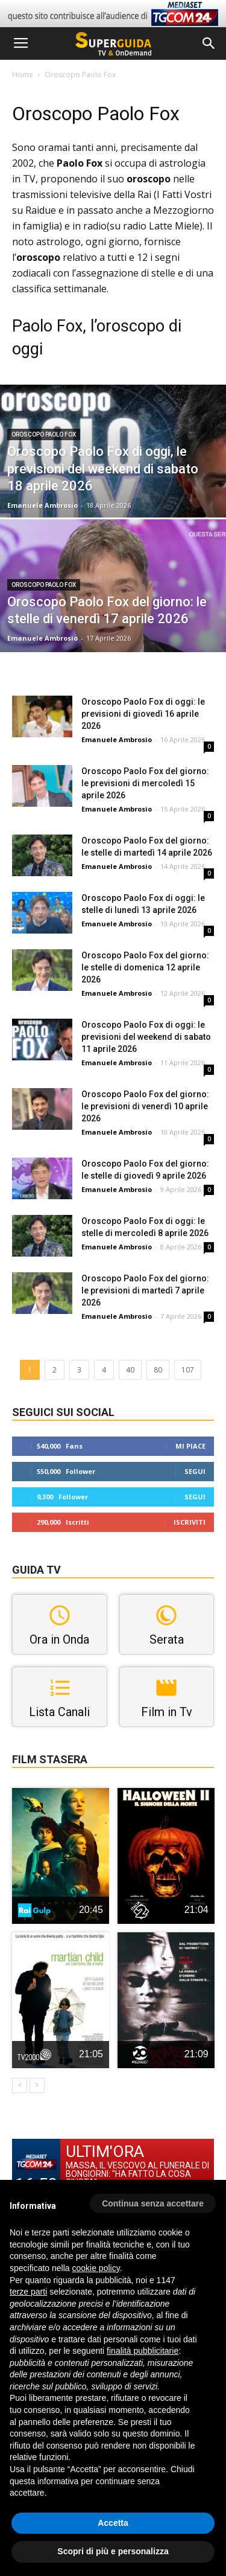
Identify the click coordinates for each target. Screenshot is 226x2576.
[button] (209, 43)
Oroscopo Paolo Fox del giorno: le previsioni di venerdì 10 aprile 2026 (145, 1106)
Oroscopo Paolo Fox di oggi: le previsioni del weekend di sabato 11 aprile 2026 (146, 1037)
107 (187, 1370)
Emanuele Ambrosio (42, 505)
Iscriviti (190, 1522)
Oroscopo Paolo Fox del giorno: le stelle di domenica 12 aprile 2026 (145, 967)
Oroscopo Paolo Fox (43, 434)
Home (22, 74)
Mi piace (190, 1445)
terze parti (28, 2291)
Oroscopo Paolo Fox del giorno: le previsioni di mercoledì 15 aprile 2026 (145, 783)
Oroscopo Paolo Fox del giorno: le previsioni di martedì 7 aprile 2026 (145, 1290)
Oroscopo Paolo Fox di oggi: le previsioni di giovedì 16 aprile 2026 (143, 714)
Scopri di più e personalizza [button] (112, 2551)
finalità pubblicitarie (142, 2351)
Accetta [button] (113, 2523)
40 (130, 1370)
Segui (195, 1471)
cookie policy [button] (96, 2268)
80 (158, 1370)
